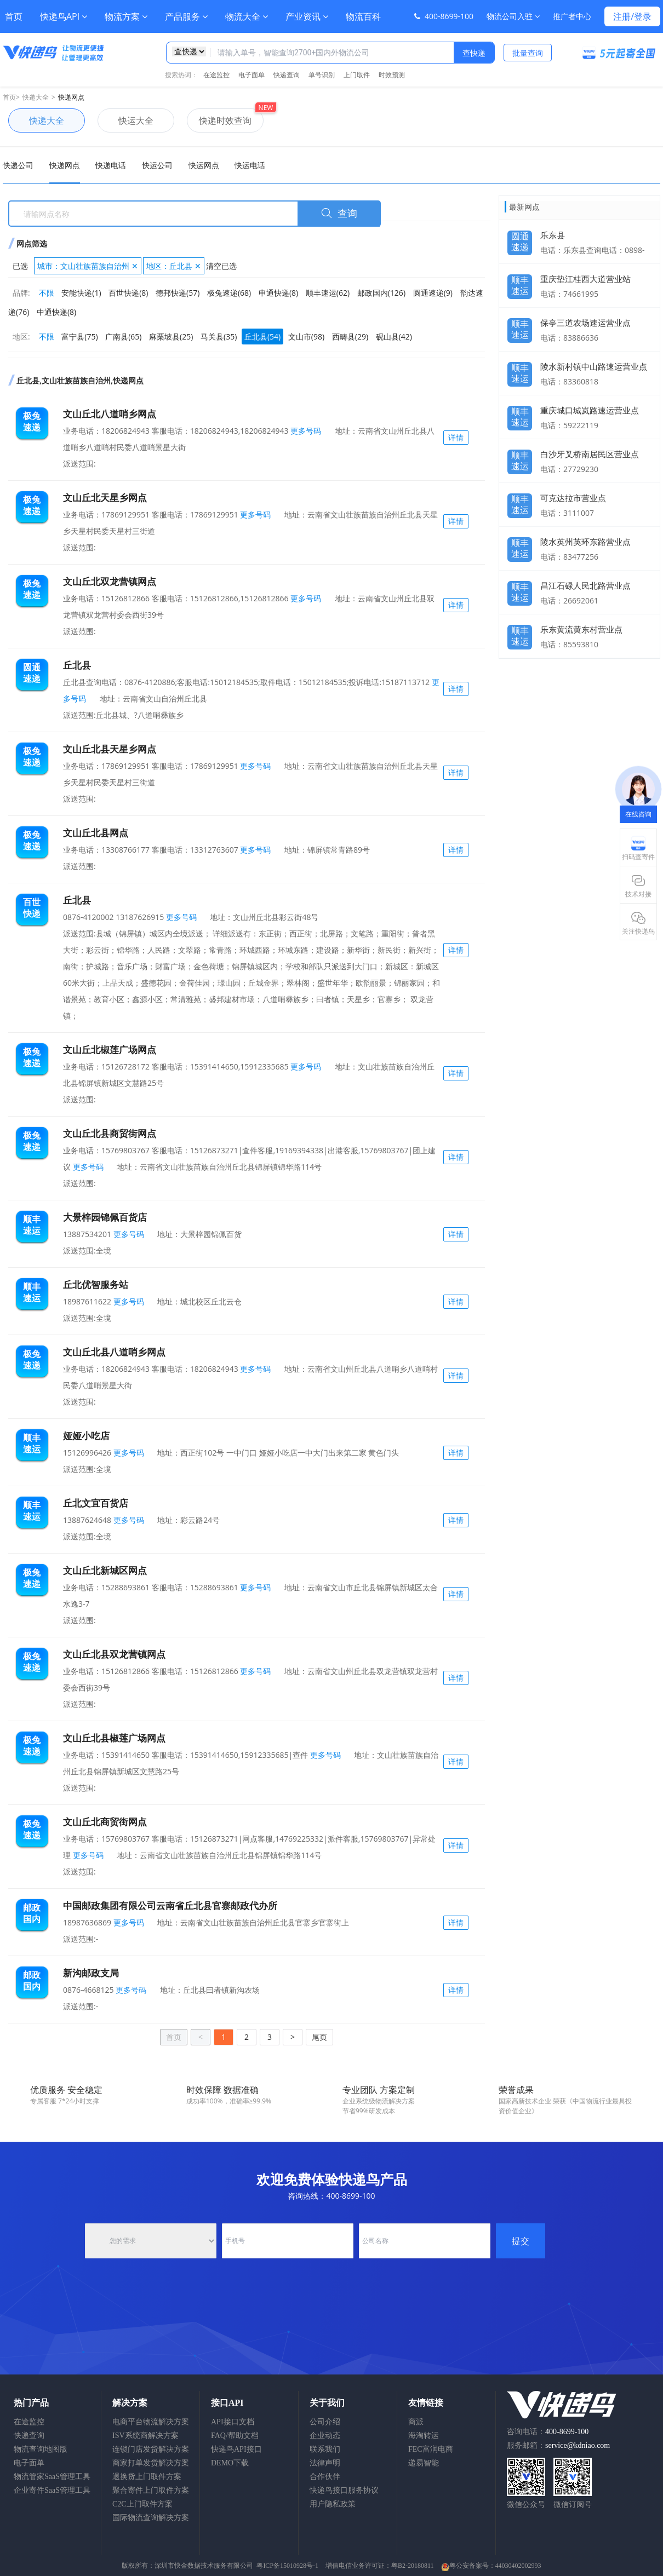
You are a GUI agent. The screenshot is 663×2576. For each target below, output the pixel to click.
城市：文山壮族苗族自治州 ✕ (87, 266)
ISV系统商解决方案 (145, 2435)
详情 (456, 437)
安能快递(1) (81, 293)
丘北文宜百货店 (95, 1503)
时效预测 (392, 74)
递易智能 (423, 2463)
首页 (13, 16)
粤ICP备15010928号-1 (287, 2565)
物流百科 (363, 16)
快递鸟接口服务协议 (344, 2490)
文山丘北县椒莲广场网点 (114, 1738)
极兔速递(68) (229, 293)
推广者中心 (572, 16)
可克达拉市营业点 (573, 497)
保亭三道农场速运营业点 (585, 322)
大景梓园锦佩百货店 (105, 1217)
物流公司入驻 (513, 16)
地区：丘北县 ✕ (173, 266)
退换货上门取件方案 (146, 2477)
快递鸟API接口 (236, 2449)
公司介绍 (325, 2422)
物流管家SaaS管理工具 (52, 2477)
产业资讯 (306, 16)
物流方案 (126, 16)
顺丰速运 (520, 282)
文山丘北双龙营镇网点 (109, 581)
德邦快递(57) (177, 293)
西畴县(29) (350, 336)
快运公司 (157, 165)
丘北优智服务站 (95, 1284)
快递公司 (18, 165)
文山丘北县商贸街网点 (109, 1133)
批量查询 (527, 53)
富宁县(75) (79, 336)
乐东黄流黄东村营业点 (581, 629)
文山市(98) (306, 336)
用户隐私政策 (333, 2504)
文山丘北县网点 (95, 832)
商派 (416, 2422)
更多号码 (304, 431)
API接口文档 (232, 2422)
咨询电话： (547, 2432)
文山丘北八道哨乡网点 (109, 413)
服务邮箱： (558, 2445)
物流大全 (246, 16)
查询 (339, 213)
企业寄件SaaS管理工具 (52, 2490)
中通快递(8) (56, 312)
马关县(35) (219, 336)
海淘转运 (423, 2435)
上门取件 (357, 74)
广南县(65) (123, 336)
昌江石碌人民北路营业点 (585, 585)
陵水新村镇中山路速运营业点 (593, 366)
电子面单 (251, 74)
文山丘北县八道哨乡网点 (114, 1352)
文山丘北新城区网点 (105, 1570)
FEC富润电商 (430, 2449)
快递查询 (286, 74)
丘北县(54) (262, 336)
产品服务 (186, 16)
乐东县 (552, 234)
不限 (46, 293)
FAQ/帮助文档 (235, 2435)
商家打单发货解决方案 (150, 2463)
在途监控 (216, 74)
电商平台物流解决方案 (150, 2422)
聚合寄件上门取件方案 (150, 2490)
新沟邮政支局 (91, 1973)
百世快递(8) (128, 293)
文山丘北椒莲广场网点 (109, 1049)
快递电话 (110, 165)
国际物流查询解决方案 (150, 2518)
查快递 (473, 53)
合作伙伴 (325, 2477)
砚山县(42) (394, 336)
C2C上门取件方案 (142, 2504)
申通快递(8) (278, 293)
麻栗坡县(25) (171, 336)
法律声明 (325, 2463)
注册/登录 (632, 16)
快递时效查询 (219, 120)
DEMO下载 (230, 2463)
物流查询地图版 (40, 2449)
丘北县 (77, 665)
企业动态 (325, 2435)
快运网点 (203, 165)
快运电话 (250, 165)
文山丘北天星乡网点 (105, 497)
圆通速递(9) (433, 293)
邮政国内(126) (381, 293)
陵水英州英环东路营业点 (585, 541)
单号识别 (321, 74)
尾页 (319, 2037)
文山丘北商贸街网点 (105, 1821)
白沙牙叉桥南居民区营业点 (589, 454)
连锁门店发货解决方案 (150, 2449)
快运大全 (125, 120)
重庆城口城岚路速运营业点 (589, 410)
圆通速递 (520, 239)
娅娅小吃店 (86, 1435)
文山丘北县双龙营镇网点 (114, 1654)
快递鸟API (63, 16)
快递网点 (71, 97)
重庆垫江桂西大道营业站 (585, 278)
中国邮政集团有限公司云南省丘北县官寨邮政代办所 (170, 1905)
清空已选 (221, 266)
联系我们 (325, 2449)
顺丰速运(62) (328, 293)
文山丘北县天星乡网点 (109, 749)
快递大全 (35, 97)
